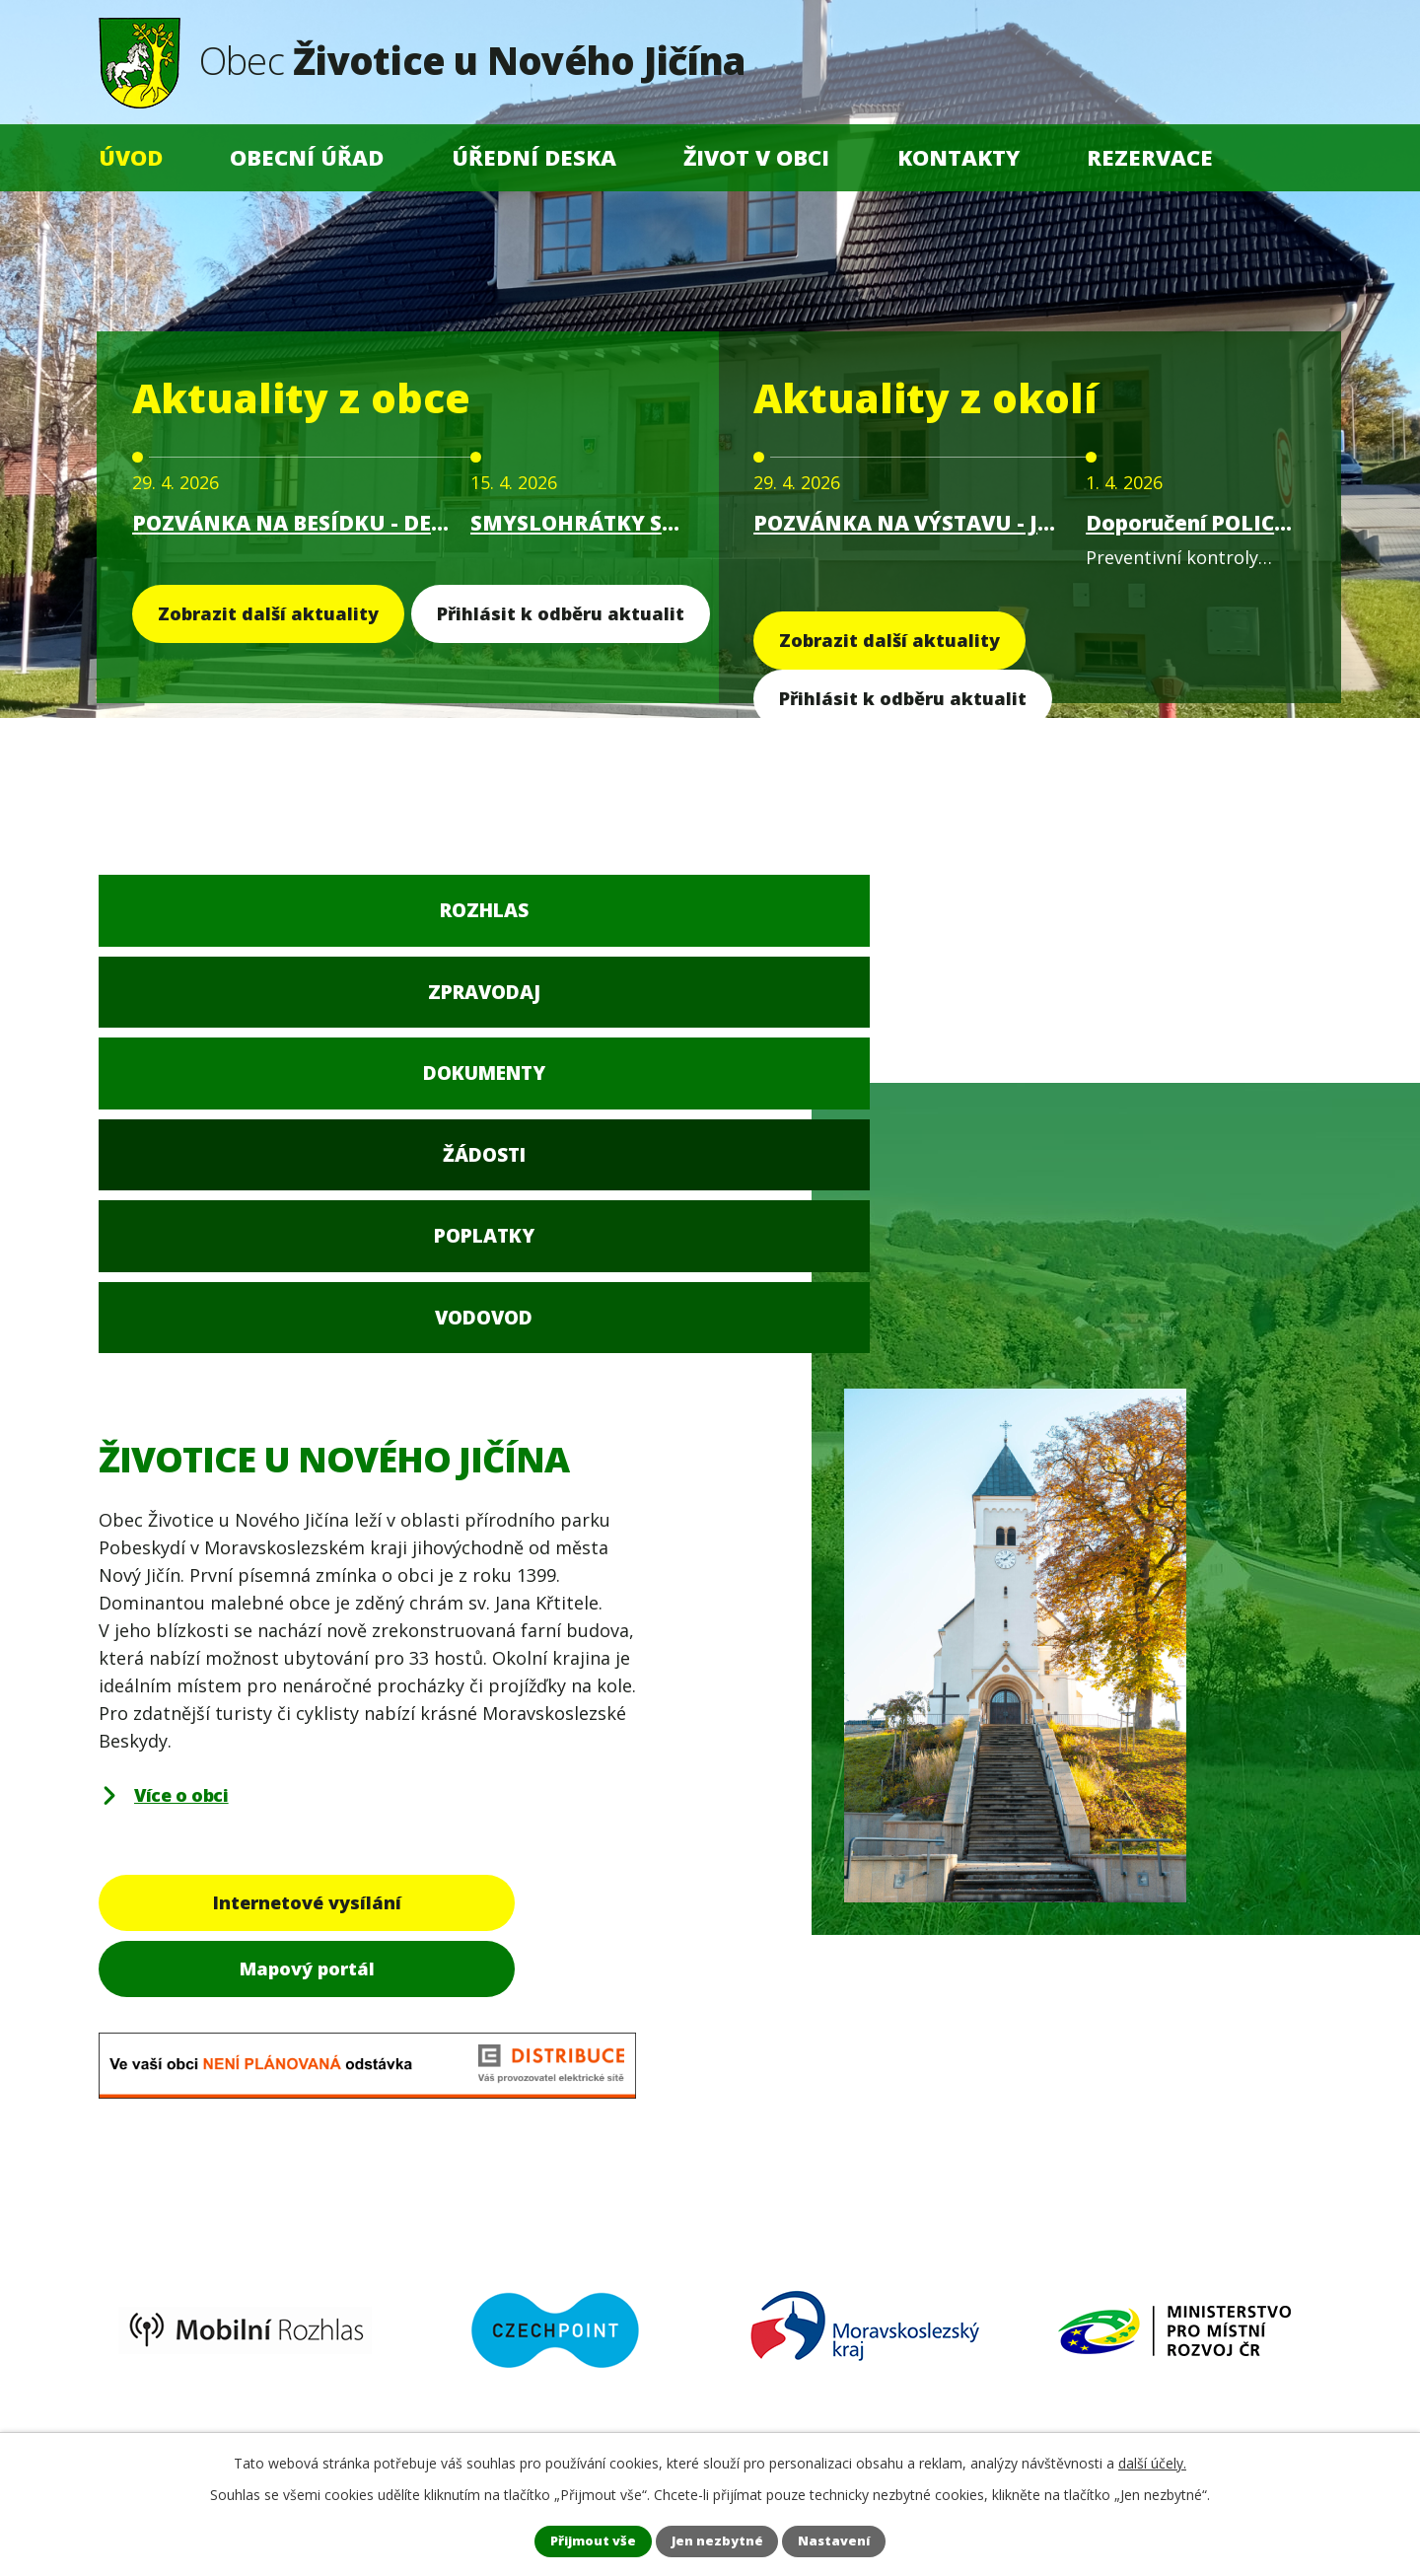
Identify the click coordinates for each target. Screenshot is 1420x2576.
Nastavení (852, 2540)
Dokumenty (607, 923)
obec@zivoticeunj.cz (232, 2294)
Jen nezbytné (719, 2540)
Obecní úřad (307, 157)
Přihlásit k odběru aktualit (560, 613)
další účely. (1152, 2460)
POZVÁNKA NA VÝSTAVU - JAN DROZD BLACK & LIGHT (910, 523)
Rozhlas (199, 923)
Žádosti (812, 923)
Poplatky (1016, 923)
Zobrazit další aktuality (268, 613)
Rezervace (1150, 157)
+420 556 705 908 (218, 2218)
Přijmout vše (576, 2540)
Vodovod (1221, 923)
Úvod (131, 157)
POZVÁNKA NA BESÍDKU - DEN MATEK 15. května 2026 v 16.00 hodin (292, 523)
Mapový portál (506, 1524)
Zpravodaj (403, 923)
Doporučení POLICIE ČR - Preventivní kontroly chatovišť (1190, 523)
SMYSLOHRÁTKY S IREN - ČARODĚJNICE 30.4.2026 (576, 523)
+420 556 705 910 (218, 2246)
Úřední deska (534, 157)
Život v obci (756, 157)
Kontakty (958, 157)
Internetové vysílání (229, 1524)
